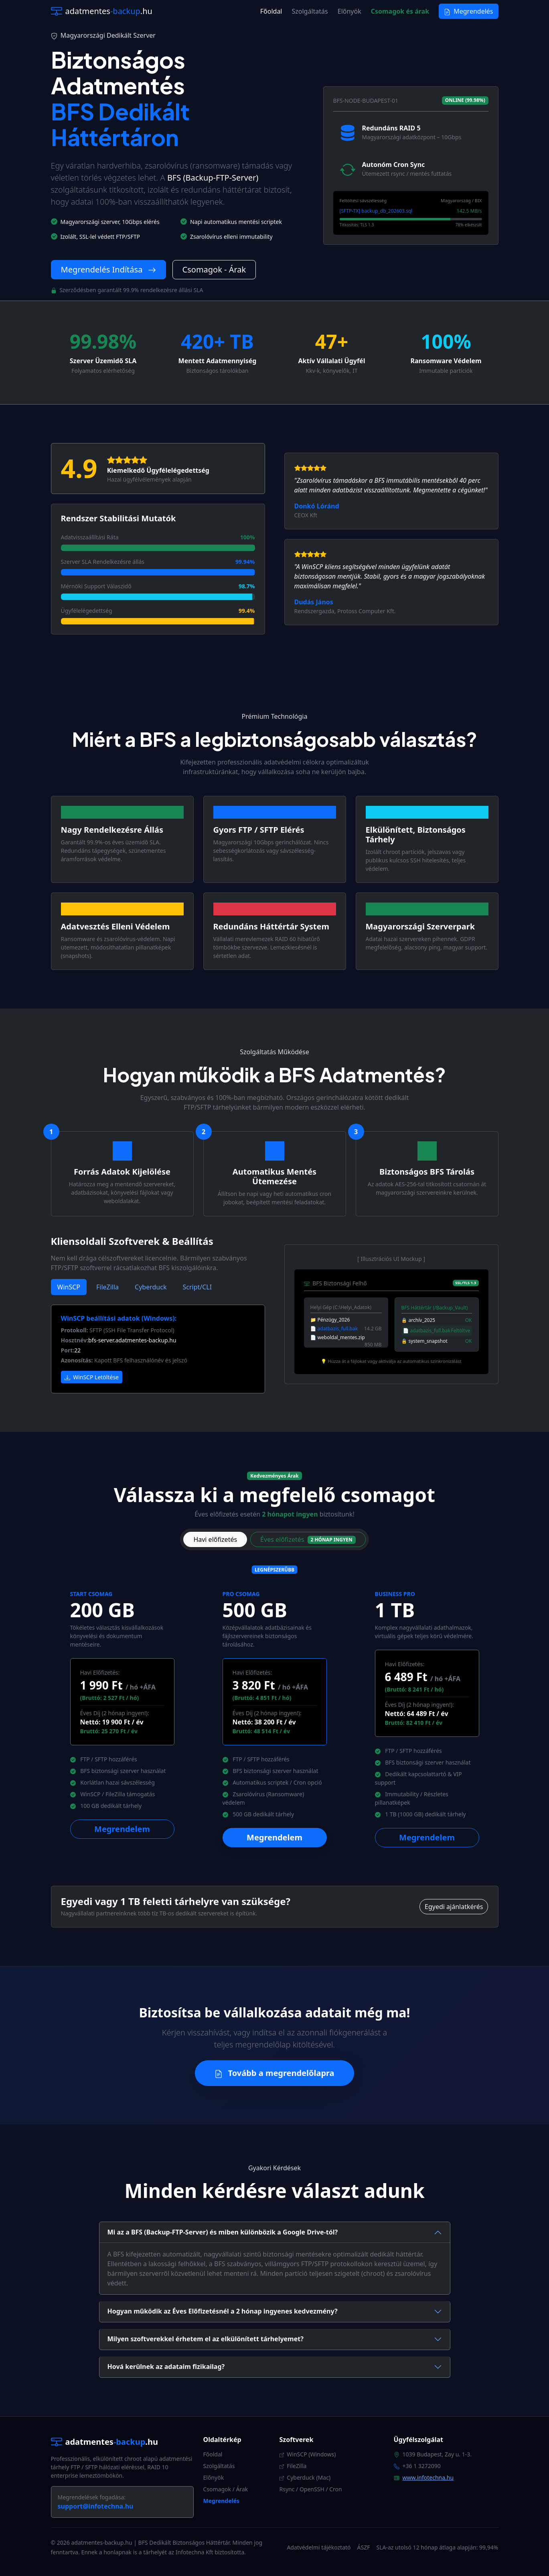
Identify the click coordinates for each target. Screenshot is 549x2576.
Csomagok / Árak (225, 2489)
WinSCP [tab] (68, 1287)
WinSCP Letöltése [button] (92, 1377)
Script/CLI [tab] (197, 1287)
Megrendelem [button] (122, 1829)
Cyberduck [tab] (150, 1287)
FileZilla (293, 2466)
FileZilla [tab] (107, 1287)
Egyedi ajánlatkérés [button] (454, 1906)
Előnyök (349, 11)
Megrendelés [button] (468, 11)
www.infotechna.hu (428, 2477)
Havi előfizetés (215, 1539)
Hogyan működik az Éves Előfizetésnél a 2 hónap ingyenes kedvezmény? (222, 2311)
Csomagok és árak (400, 11)
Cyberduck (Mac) (305, 2477)
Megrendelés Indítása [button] (108, 269)
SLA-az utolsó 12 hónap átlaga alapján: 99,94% (437, 2547)
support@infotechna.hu (96, 2506)
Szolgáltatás (310, 11)
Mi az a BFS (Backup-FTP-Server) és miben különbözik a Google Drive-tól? (222, 2232)
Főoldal (271, 11)
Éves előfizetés (308, 1539)
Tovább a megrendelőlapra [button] (274, 2073)
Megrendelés (221, 2501)
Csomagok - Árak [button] (214, 269)
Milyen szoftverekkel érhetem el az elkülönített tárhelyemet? (205, 2338)
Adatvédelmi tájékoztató (318, 2547)
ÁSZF (363, 2547)
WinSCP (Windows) (308, 2454)
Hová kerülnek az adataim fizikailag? (166, 2366)
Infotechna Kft (194, 2552)
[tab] (274, 2232)
